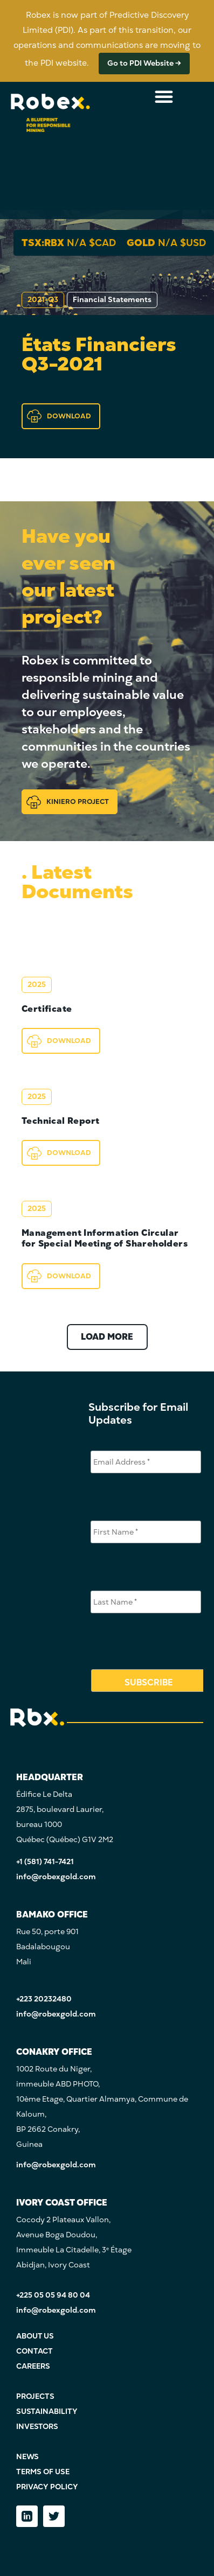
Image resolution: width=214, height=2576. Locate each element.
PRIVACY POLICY (47, 2487)
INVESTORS (37, 2426)
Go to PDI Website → (144, 63)
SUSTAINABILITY (47, 2411)
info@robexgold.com (56, 1877)
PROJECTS (35, 2396)
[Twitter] (54, 2516)
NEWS (27, 2457)
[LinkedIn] (27, 2516)
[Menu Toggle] (164, 96)
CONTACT (34, 2351)
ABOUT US (35, 2336)
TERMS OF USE (43, 2472)
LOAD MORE (107, 1337)
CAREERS (33, 2366)
